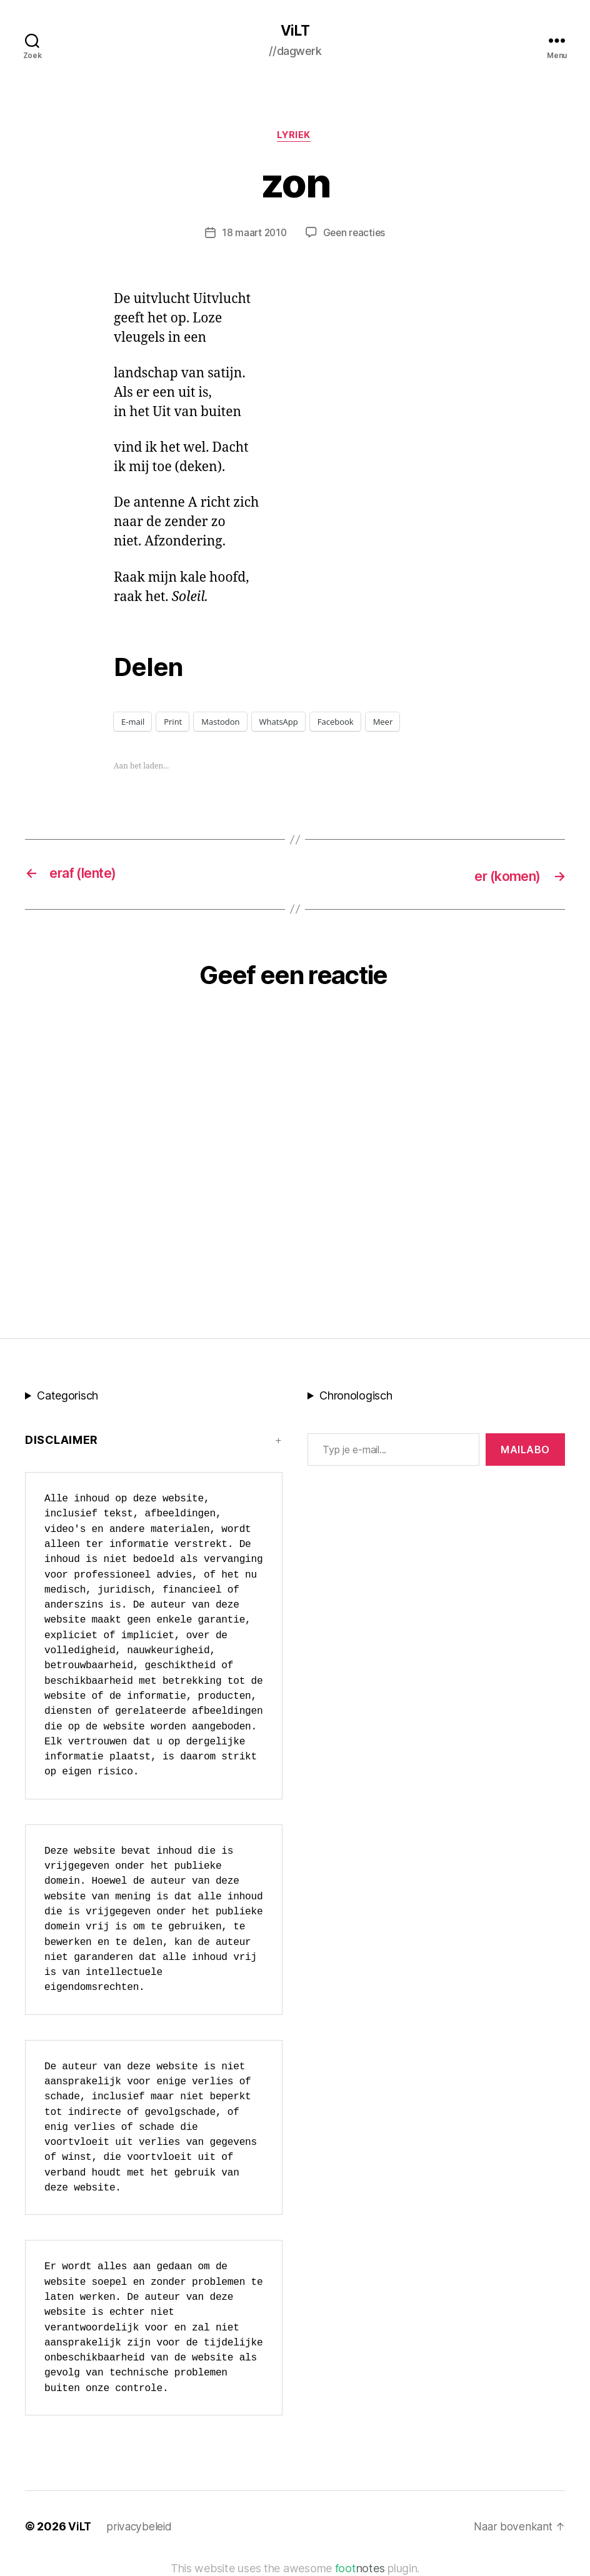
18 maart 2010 (253, 235)
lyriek (295, 137)
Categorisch (67, 1396)
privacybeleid (140, 2527)
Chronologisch (355, 1396)
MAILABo (525, 1451)
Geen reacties (355, 235)
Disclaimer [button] (61, 1441)
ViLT (295, 31)
